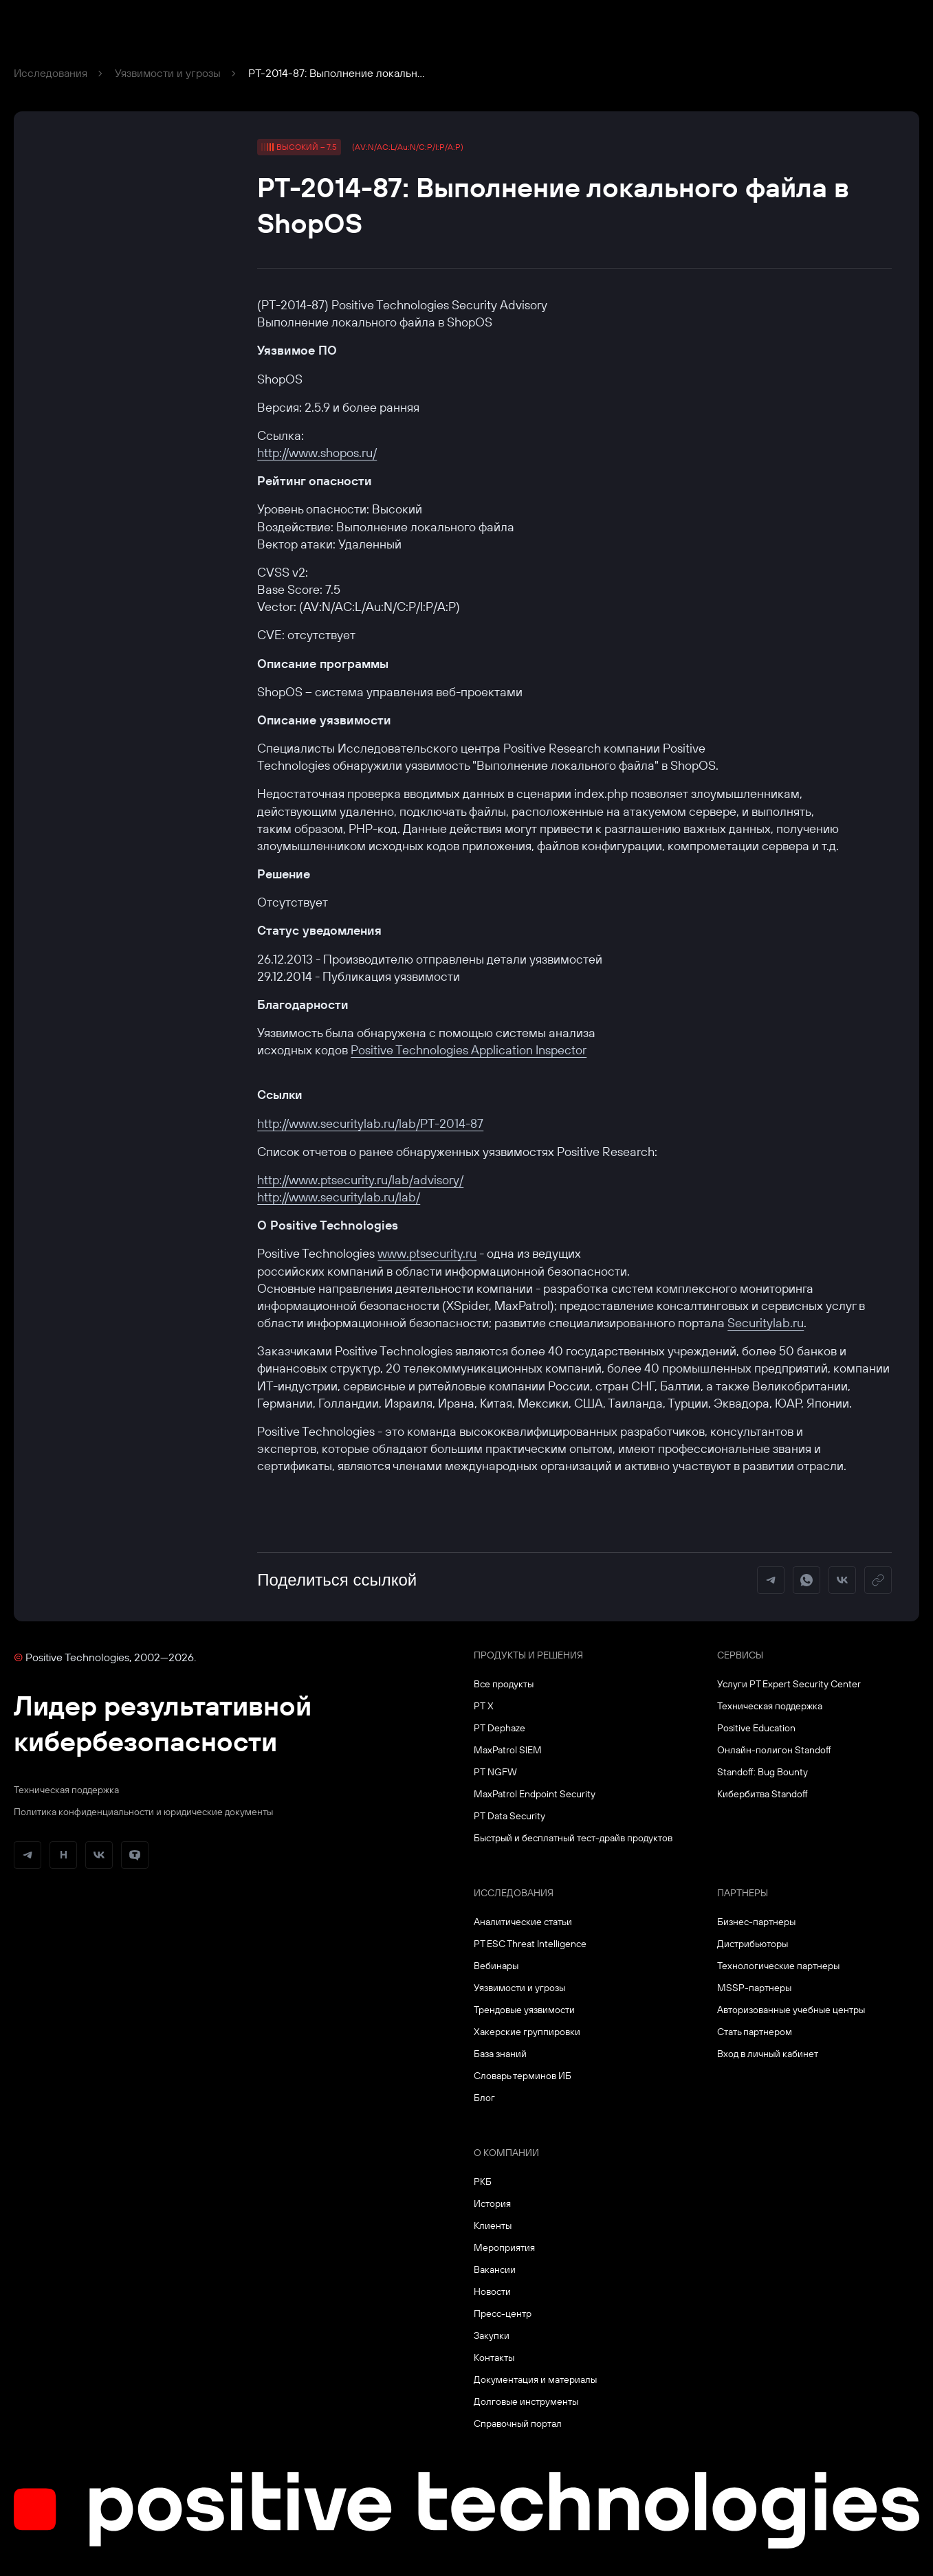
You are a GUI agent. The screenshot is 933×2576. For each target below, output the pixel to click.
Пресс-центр (502, 2313)
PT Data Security (509, 1816)
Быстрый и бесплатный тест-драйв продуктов (573, 1838)
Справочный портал (518, 2423)
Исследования (50, 73)
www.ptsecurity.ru (426, 1253)
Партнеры (742, 1893)
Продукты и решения (528, 1655)
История (492, 2203)
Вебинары (496, 1965)
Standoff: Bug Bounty (762, 1772)
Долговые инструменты (526, 2401)
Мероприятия (504, 2247)
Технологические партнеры (778, 1965)
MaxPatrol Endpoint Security (534, 1794)
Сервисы (740, 1655)
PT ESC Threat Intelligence (530, 1943)
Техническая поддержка (66, 1790)
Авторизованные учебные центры (791, 2009)
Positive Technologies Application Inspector (468, 1050)
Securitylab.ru (765, 1323)
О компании (506, 2152)
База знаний (500, 2053)
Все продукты (504, 1684)
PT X (484, 1706)
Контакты (494, 2357)
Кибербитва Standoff (762, 1794)
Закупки (491, 2335)
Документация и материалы (535, 2379)
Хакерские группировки (527, 2031)
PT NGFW (495, 1772)
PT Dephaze (499, 1728)
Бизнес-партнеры (756, 1922)
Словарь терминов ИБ (522, 2075)
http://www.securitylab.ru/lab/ (338, 1197)
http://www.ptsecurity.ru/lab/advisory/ (360, 1180)
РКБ (483, 2181)
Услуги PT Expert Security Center (789, 1684)
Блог (484, 2097)
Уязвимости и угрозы (168, 73)
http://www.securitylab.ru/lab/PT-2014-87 (370, 1123)
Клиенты (493, 2225)
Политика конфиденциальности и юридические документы (143, 1812)
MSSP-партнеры (754, 1987)
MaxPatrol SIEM (508, 1750)
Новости (492, 2291)
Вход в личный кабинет (767, 2053)
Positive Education (756, 1728)
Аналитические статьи (523, 1922)
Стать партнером (754, 2031)
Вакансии (495, 2269)
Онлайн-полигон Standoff (774, 1750)
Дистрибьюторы (752, 1943)
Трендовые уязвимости (524, 2009)
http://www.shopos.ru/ (317, 452)
